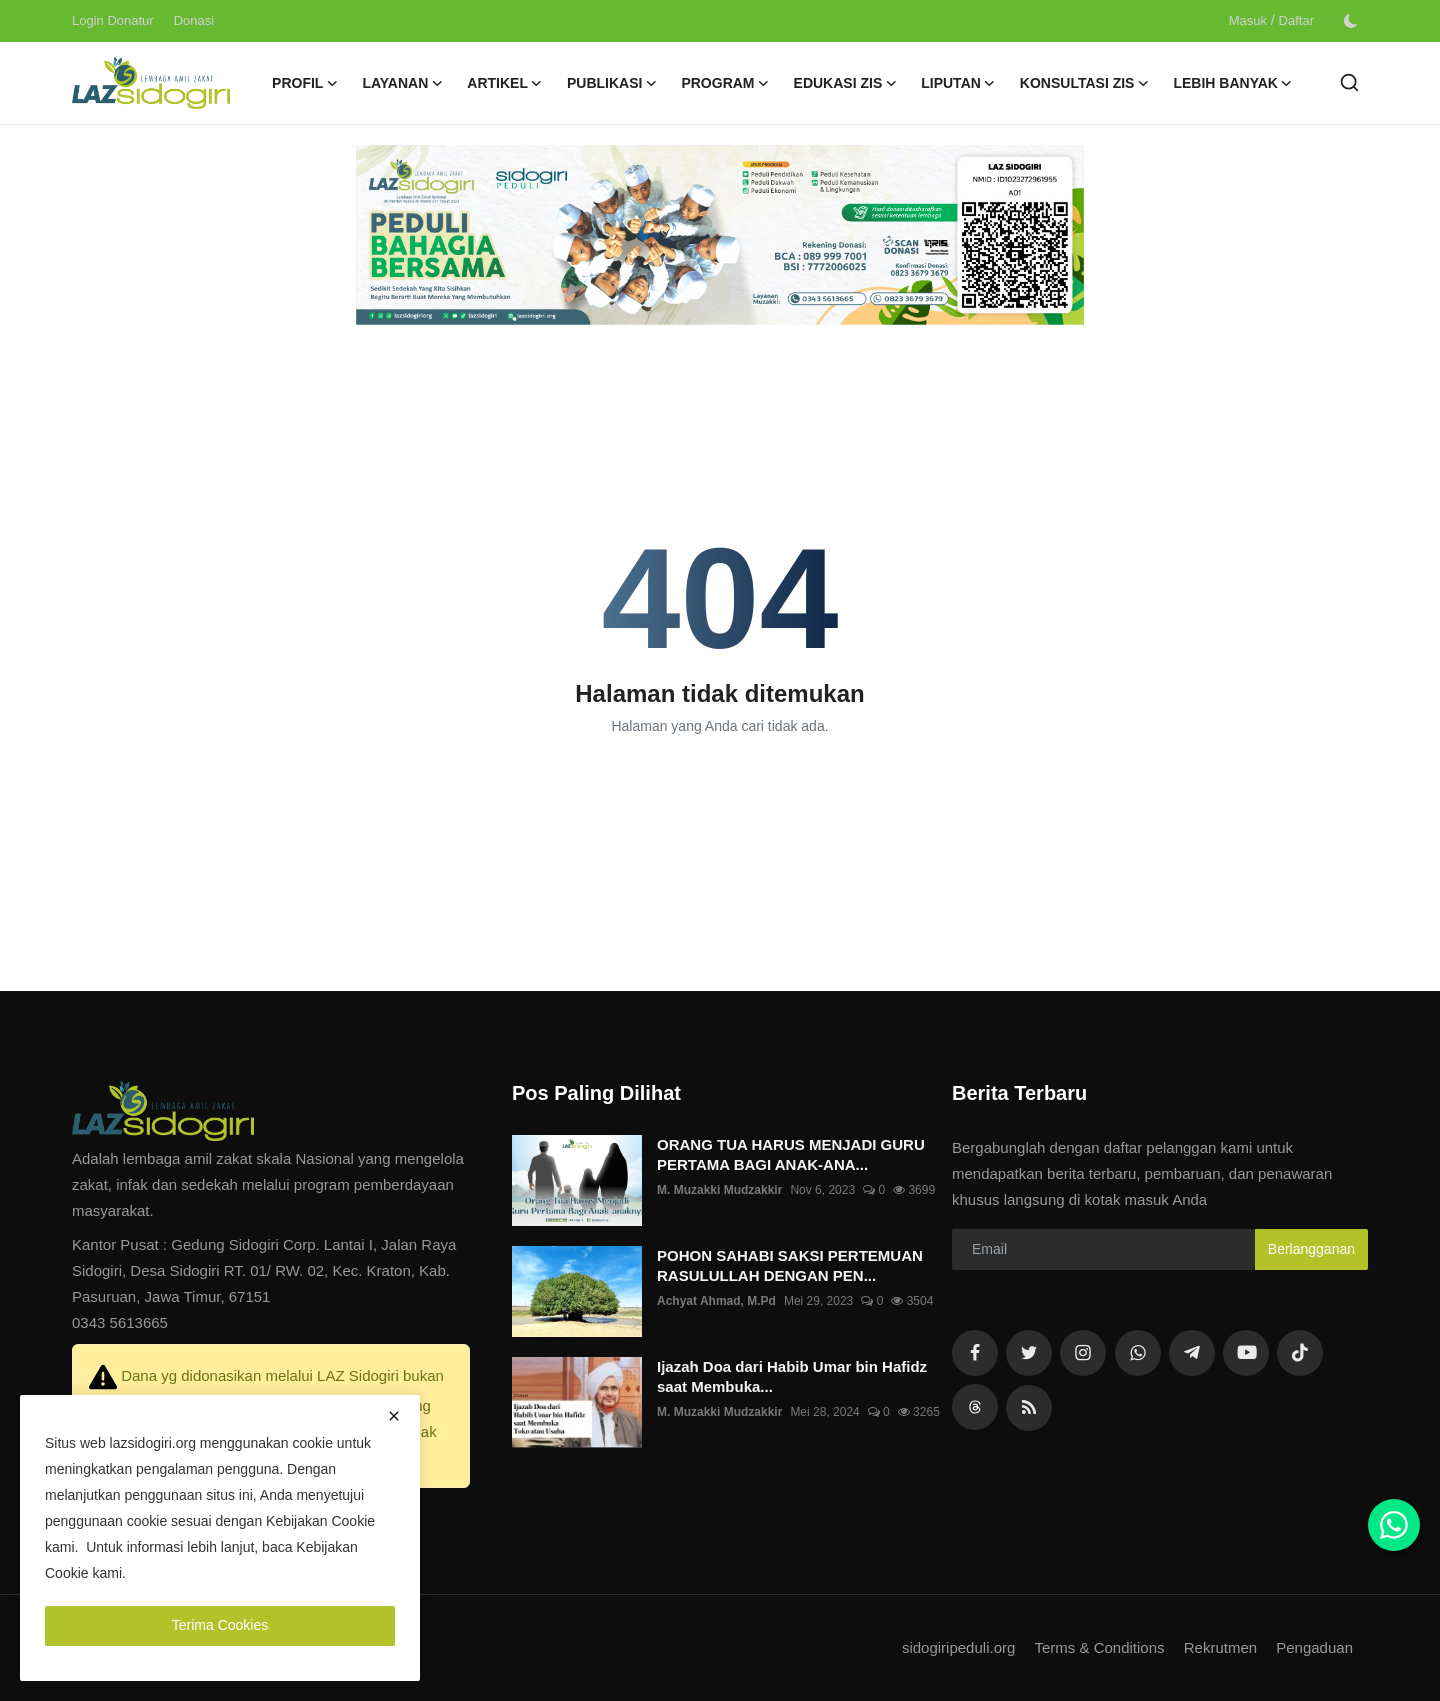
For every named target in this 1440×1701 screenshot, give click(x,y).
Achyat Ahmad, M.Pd (716, 1301)
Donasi (194, 20)
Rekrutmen (1220, 1647)
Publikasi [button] (612, 83)
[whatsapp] (1138, 1353)
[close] (394, 1416)
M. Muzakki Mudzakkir (719, 1190)
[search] (1349, 82)
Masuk (1248, 20)
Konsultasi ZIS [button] (1085, 83)
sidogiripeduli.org (958, 1647)
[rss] (975, 1407)
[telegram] (1192, 1353)
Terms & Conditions (1099, 1647)
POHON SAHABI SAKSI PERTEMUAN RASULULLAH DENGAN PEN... (790, 1265)
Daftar (1296, 20)
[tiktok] (1300, 1353)
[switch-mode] (1351, 21)
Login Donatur (113, 20)
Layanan (402, 83)
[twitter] (1029, 1353)
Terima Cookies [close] (220, 1625)
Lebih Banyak (1233, 83)
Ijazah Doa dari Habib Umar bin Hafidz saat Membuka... (792, 1376)
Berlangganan (1311, 1249)
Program (725, 83)
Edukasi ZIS (846, 83)
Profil (305, 83)
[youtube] (1246, 1353)
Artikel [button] (505, 83)
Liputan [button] (958, 83)
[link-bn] (720, 235)
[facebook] (975, 1353)
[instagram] (1083, 1353)
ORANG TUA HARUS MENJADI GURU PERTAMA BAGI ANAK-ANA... (791, 1154)
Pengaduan (1314, 1647)
